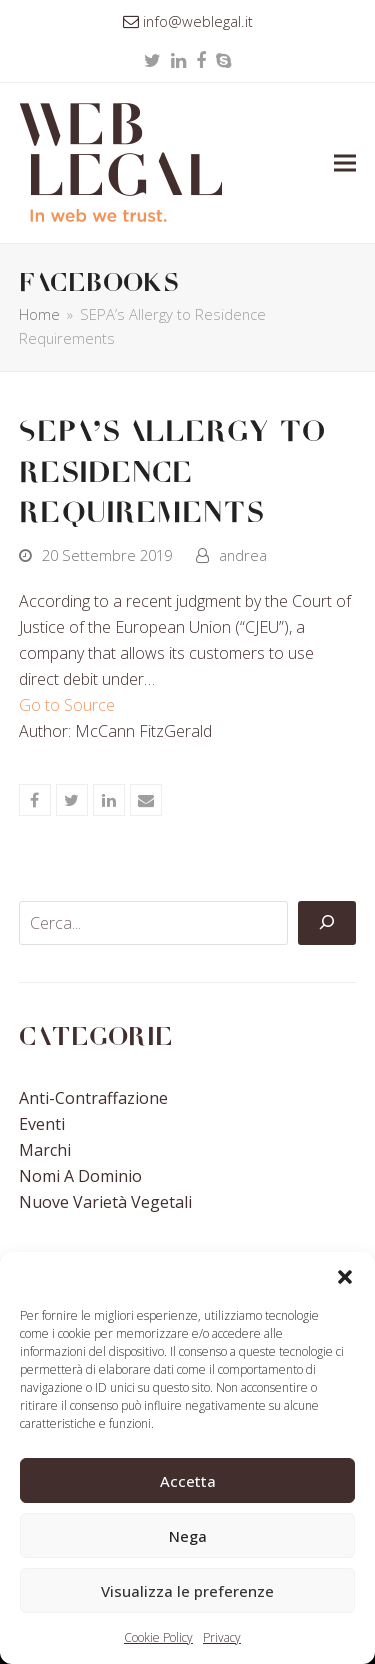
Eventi (42, 1124)
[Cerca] (327, 923)
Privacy (222, 1637)
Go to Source (67, 705)
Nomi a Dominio (80, 1176)
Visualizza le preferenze (187, 1591)
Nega (188, 1536)
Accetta (188, 1481)
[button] (345, 1277)
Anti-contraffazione (93, 1098)
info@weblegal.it (198, 21)
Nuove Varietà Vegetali (105, 1202)
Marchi (45, 1150)
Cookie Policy (158, 1637)
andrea (243, 555)
